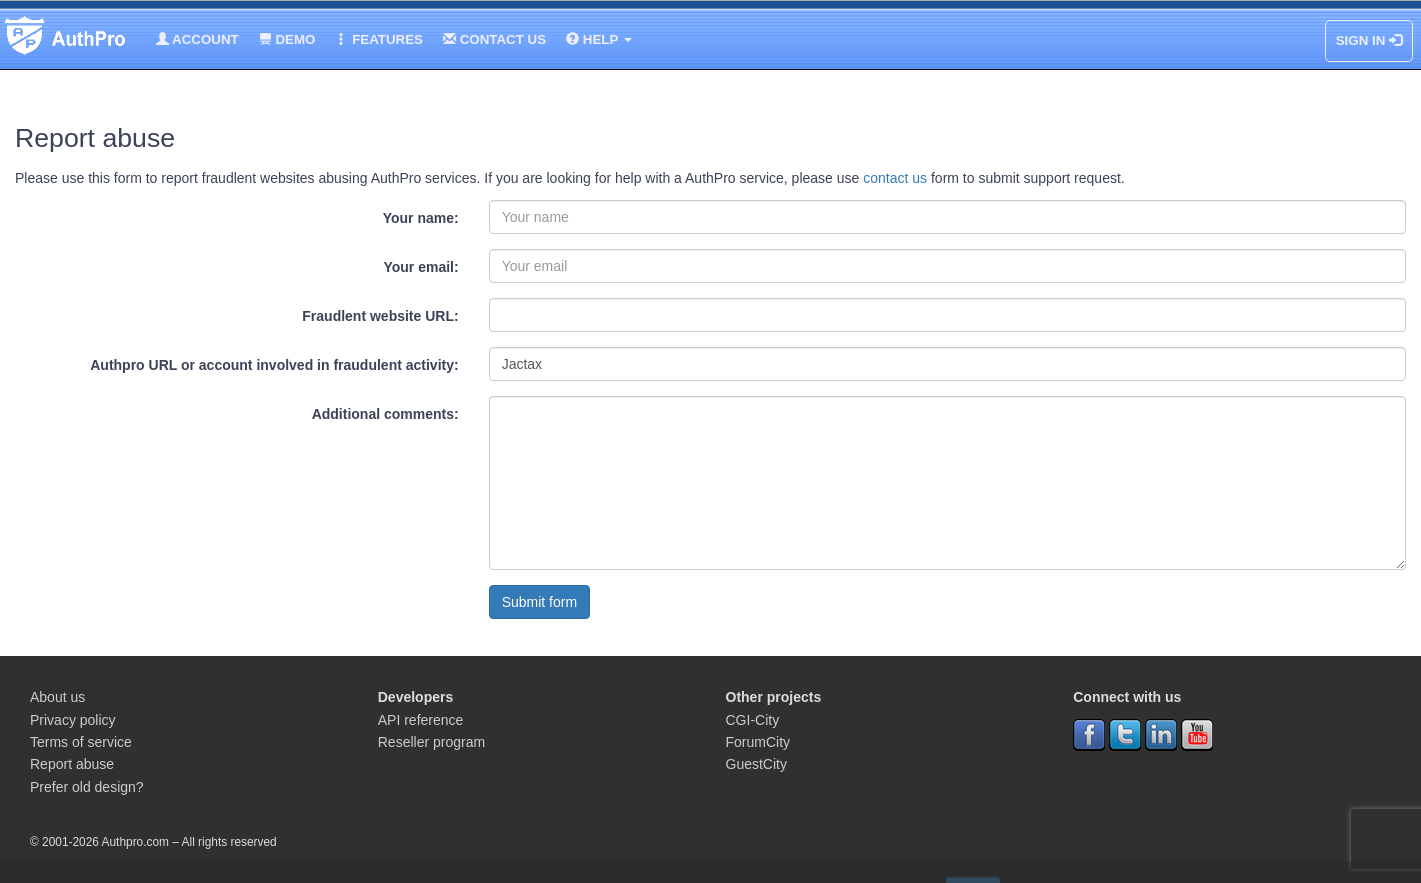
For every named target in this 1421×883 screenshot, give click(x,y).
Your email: (420, 267)
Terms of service (81, 742)
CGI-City (753, 720)
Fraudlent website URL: (380, 316)
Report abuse (72, 764)
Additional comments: (385, 414)
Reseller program (431, 742)
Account (197, 39)
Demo (287, 39)
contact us (895, 178)
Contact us (494, 39)
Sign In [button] (1369, 40)
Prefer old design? (87, 787)
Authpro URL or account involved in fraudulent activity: (274, 365)
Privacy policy (73, 720)
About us (57, 697)
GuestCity (756, 764)
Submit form (539, 602)
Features (379, 39)
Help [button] (599, 39)
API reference (421, 720)
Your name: (421, 218)
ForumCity (758, 742)
